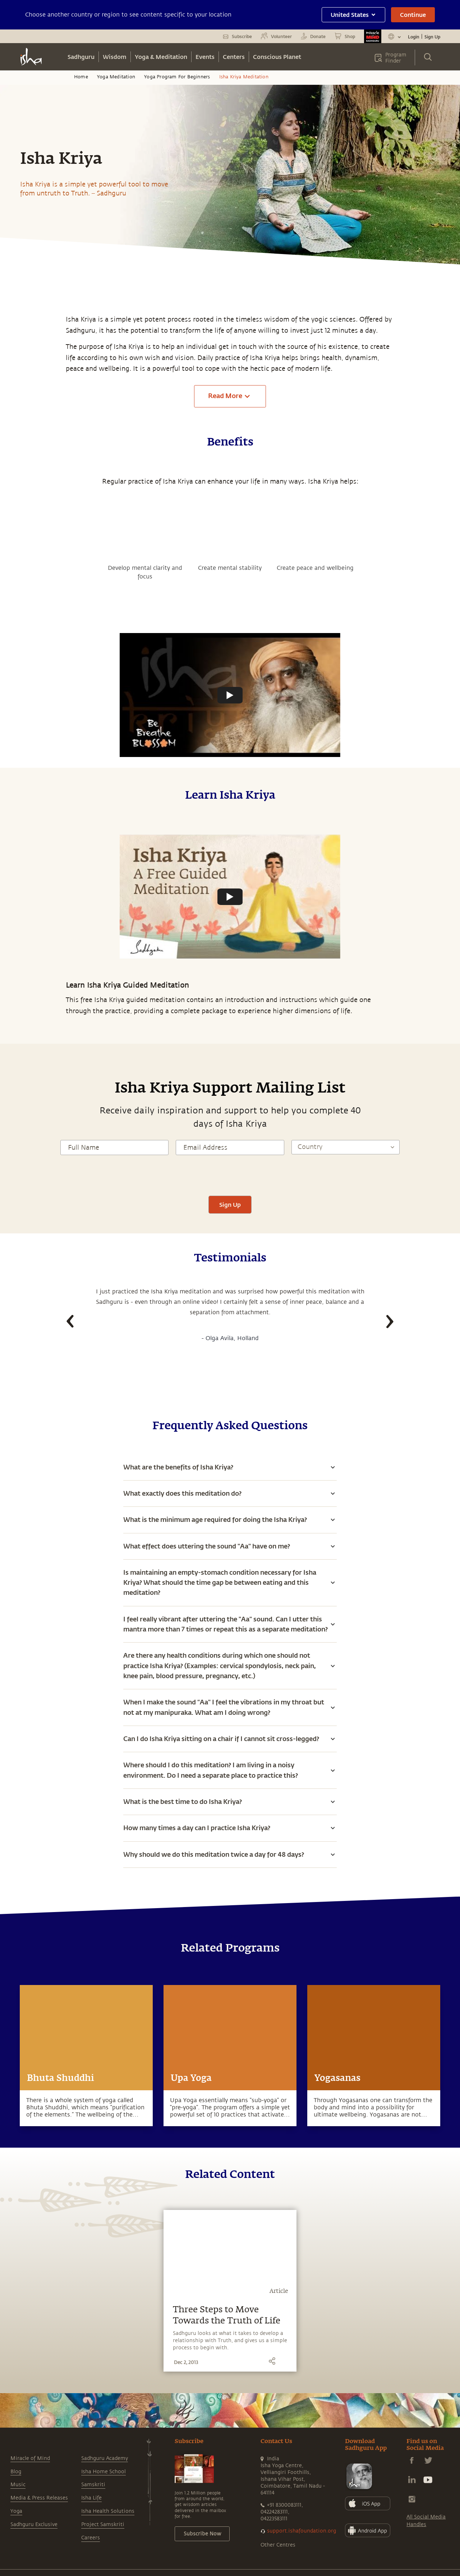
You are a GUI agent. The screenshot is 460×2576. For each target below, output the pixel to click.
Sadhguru (81, 56)
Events (205, 56)
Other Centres (278, 2545)
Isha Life (91, 2498)
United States (353, 14)
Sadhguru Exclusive (34, 2524)
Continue (413, 14)
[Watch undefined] (230, 695)
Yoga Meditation (116, 76)
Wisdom (114, 56)
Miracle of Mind (30, 2458)
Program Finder (395, 58)
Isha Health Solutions (107, 2511)
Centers (234, 56)
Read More (230, 396)
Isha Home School (103, 2471)
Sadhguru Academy (104, 2458)
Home (81, 76)
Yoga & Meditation (161, 56)
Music (18, 2484)
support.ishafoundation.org (301, 2531)
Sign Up (432, 37)
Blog (15, 2471)
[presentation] (230, 1174)
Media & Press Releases (39, 2498)
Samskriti (93, 2484)
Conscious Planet (277, 56)
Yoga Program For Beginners (177, 76)
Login (413, 37)
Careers (90, 2537)
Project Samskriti (102, 2524)
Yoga (16, 2511)
